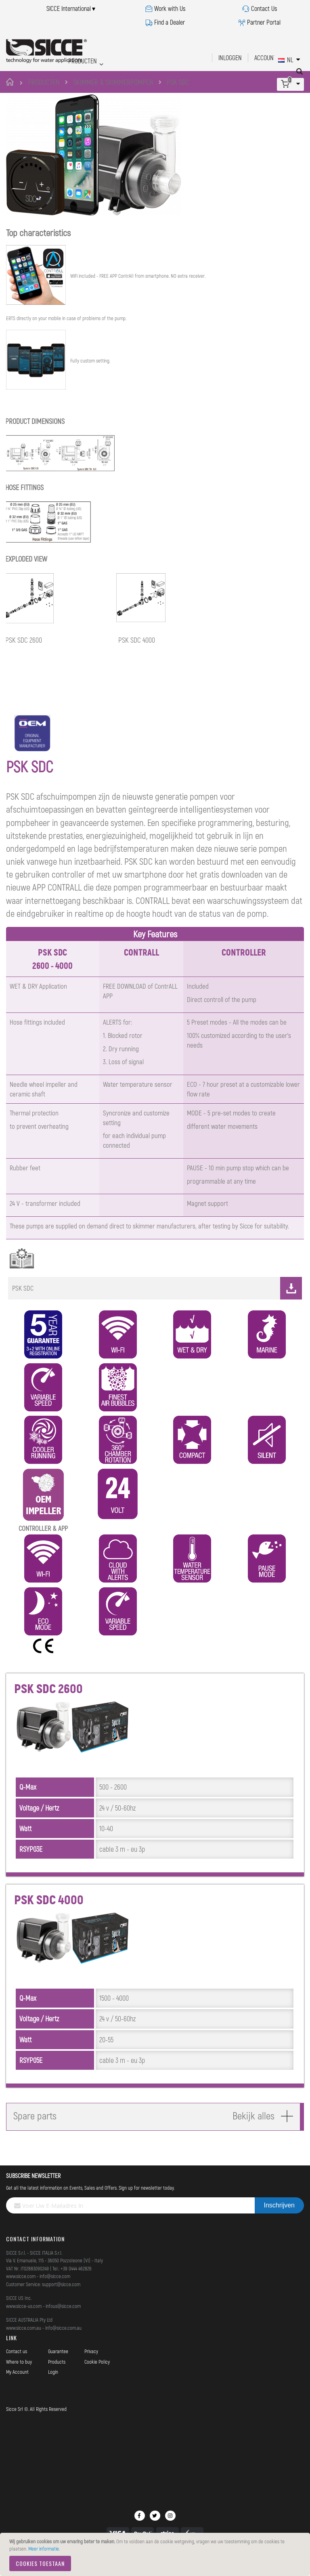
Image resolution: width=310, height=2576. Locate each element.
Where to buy (19, 2380)
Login (53, 2390)
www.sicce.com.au (23, 2346)
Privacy (91, 2369)
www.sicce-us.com (24, 2324)
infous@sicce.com (63, 2324)
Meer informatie (43, 2548)
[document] (156, 2554)
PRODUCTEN (44, 82)
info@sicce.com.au (63, 2346)
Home (11, 82)
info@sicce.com (55, 2294)
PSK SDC (157, 1306)
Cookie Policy (97, 2380)
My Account (17, 2390)
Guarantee (58, 2369)
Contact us (16, 2369)
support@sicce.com (61, 2302)
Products (56, 2380)
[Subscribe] (279, 2223)
